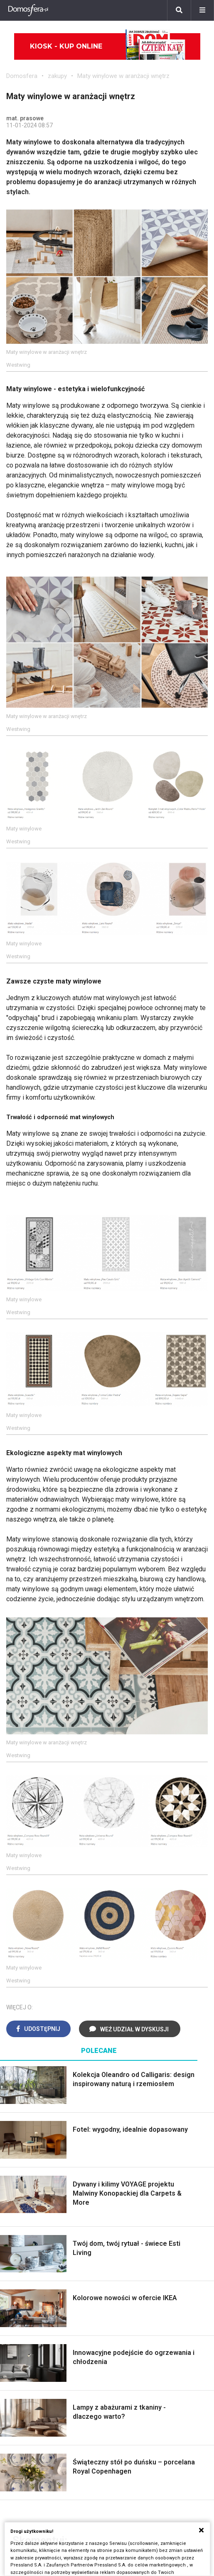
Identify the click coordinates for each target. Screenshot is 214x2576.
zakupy (57, 76)
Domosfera (21, 76)
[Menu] (202, 10)
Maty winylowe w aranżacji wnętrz (123, 76)
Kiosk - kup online (107, 46)
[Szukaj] (179, 10)
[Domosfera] (28, 10)
